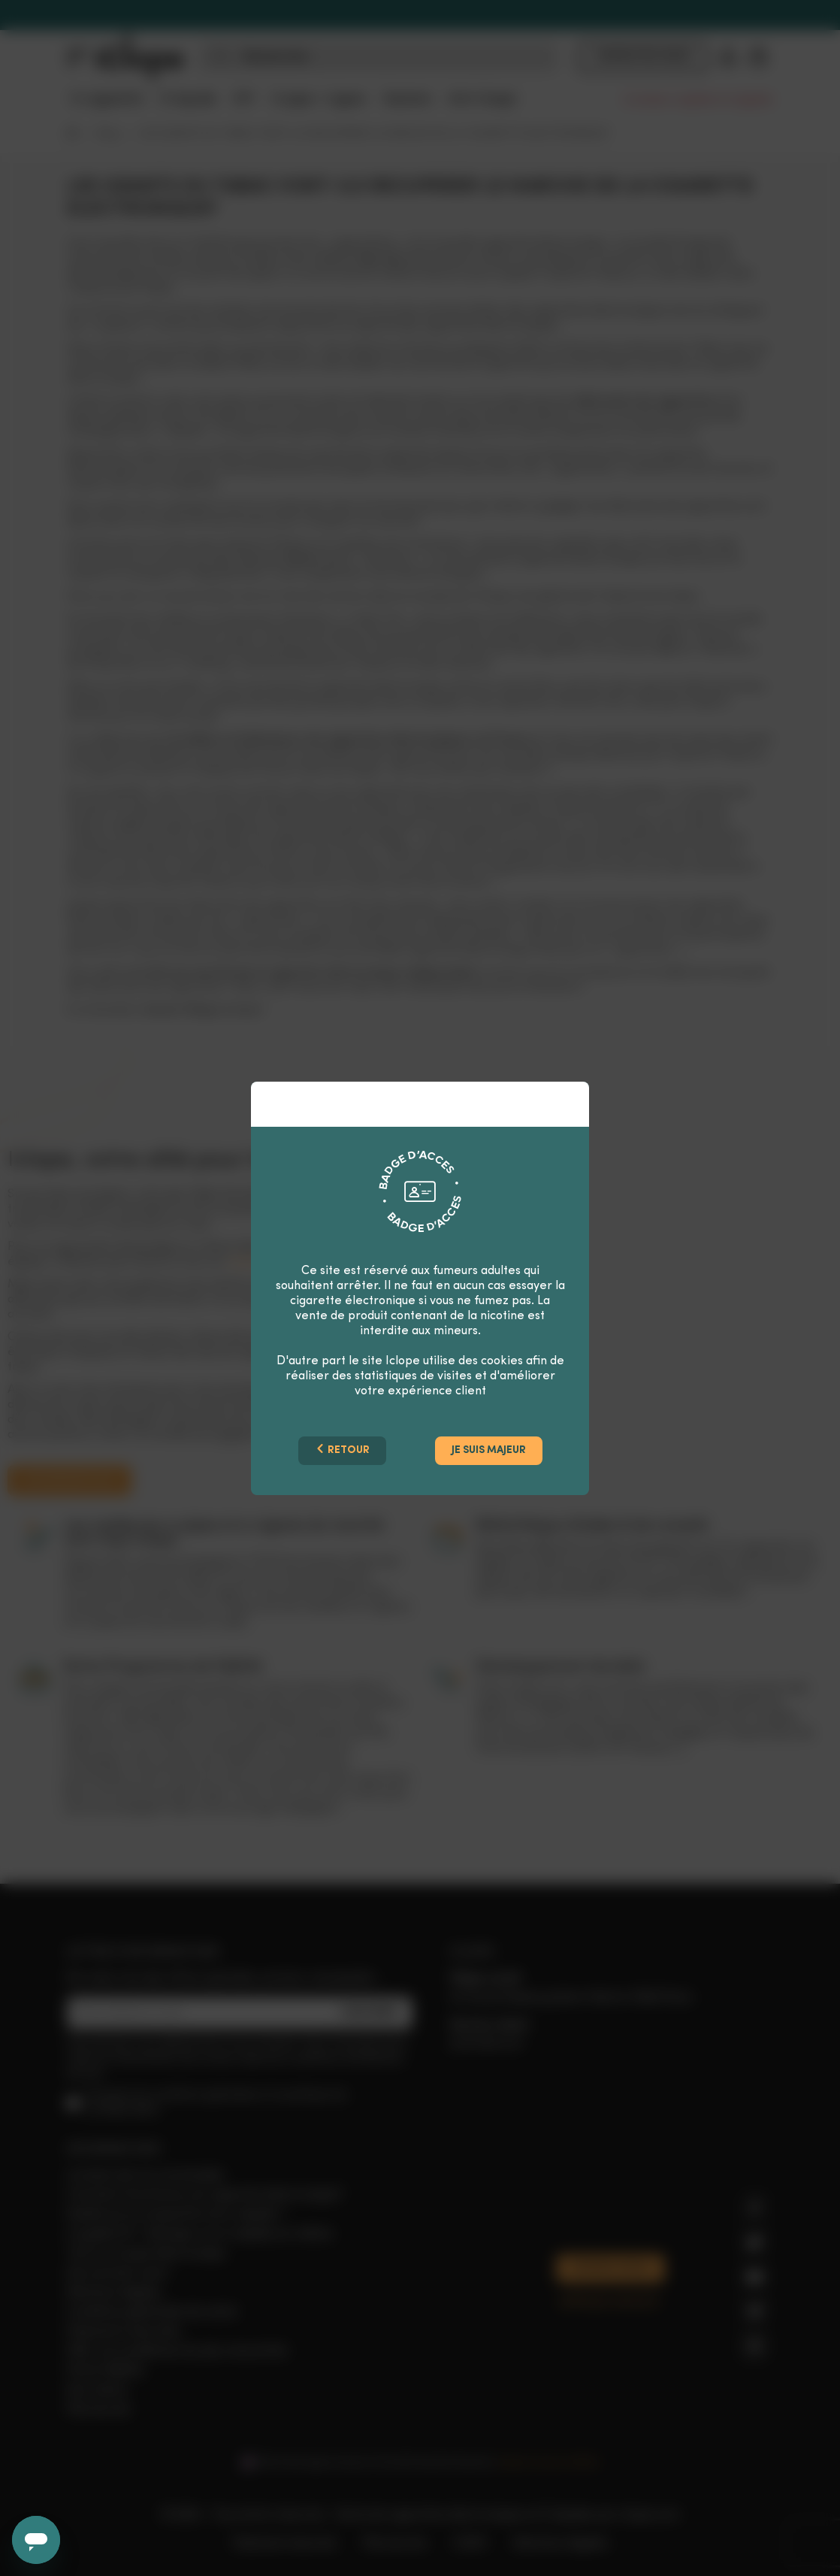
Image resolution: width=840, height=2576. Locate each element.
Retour (342, 1449)
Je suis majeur (489, 1450)
